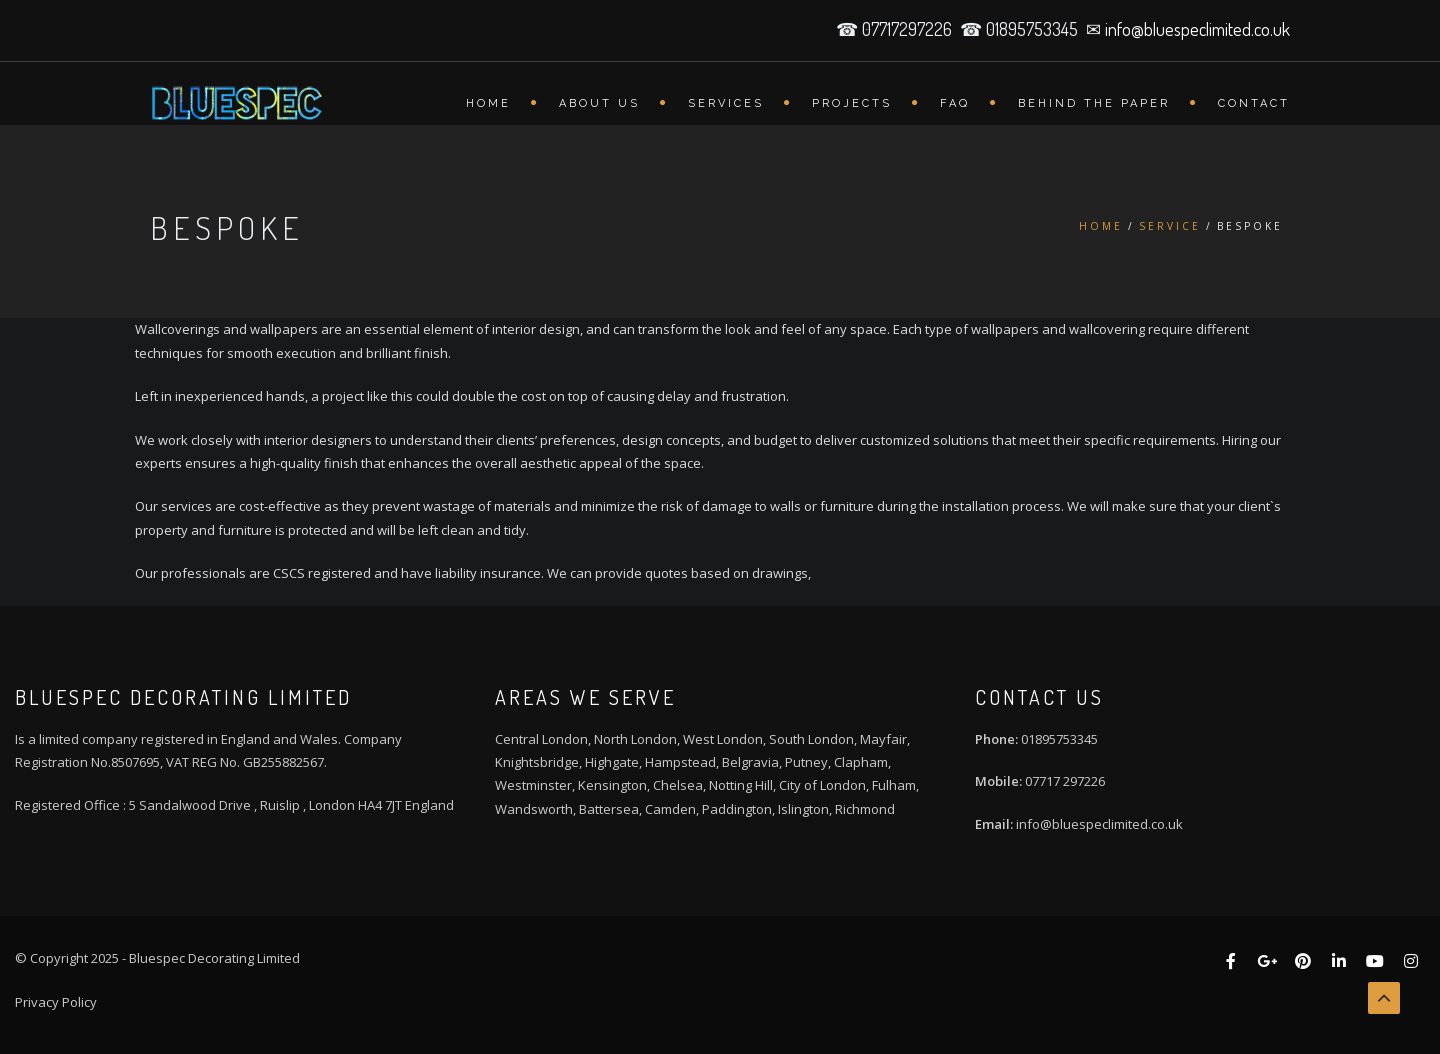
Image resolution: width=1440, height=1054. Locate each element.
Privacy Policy (56, 1002)
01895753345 (1059, 739)
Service (1170, 226)
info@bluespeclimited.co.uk (1197, 29)
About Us (599, 103)
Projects (852, 103)
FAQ (955, 103)
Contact (1254, 103)
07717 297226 (1065, 781)
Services (726, 103)
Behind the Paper (1094, 103)
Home (488, 103)
